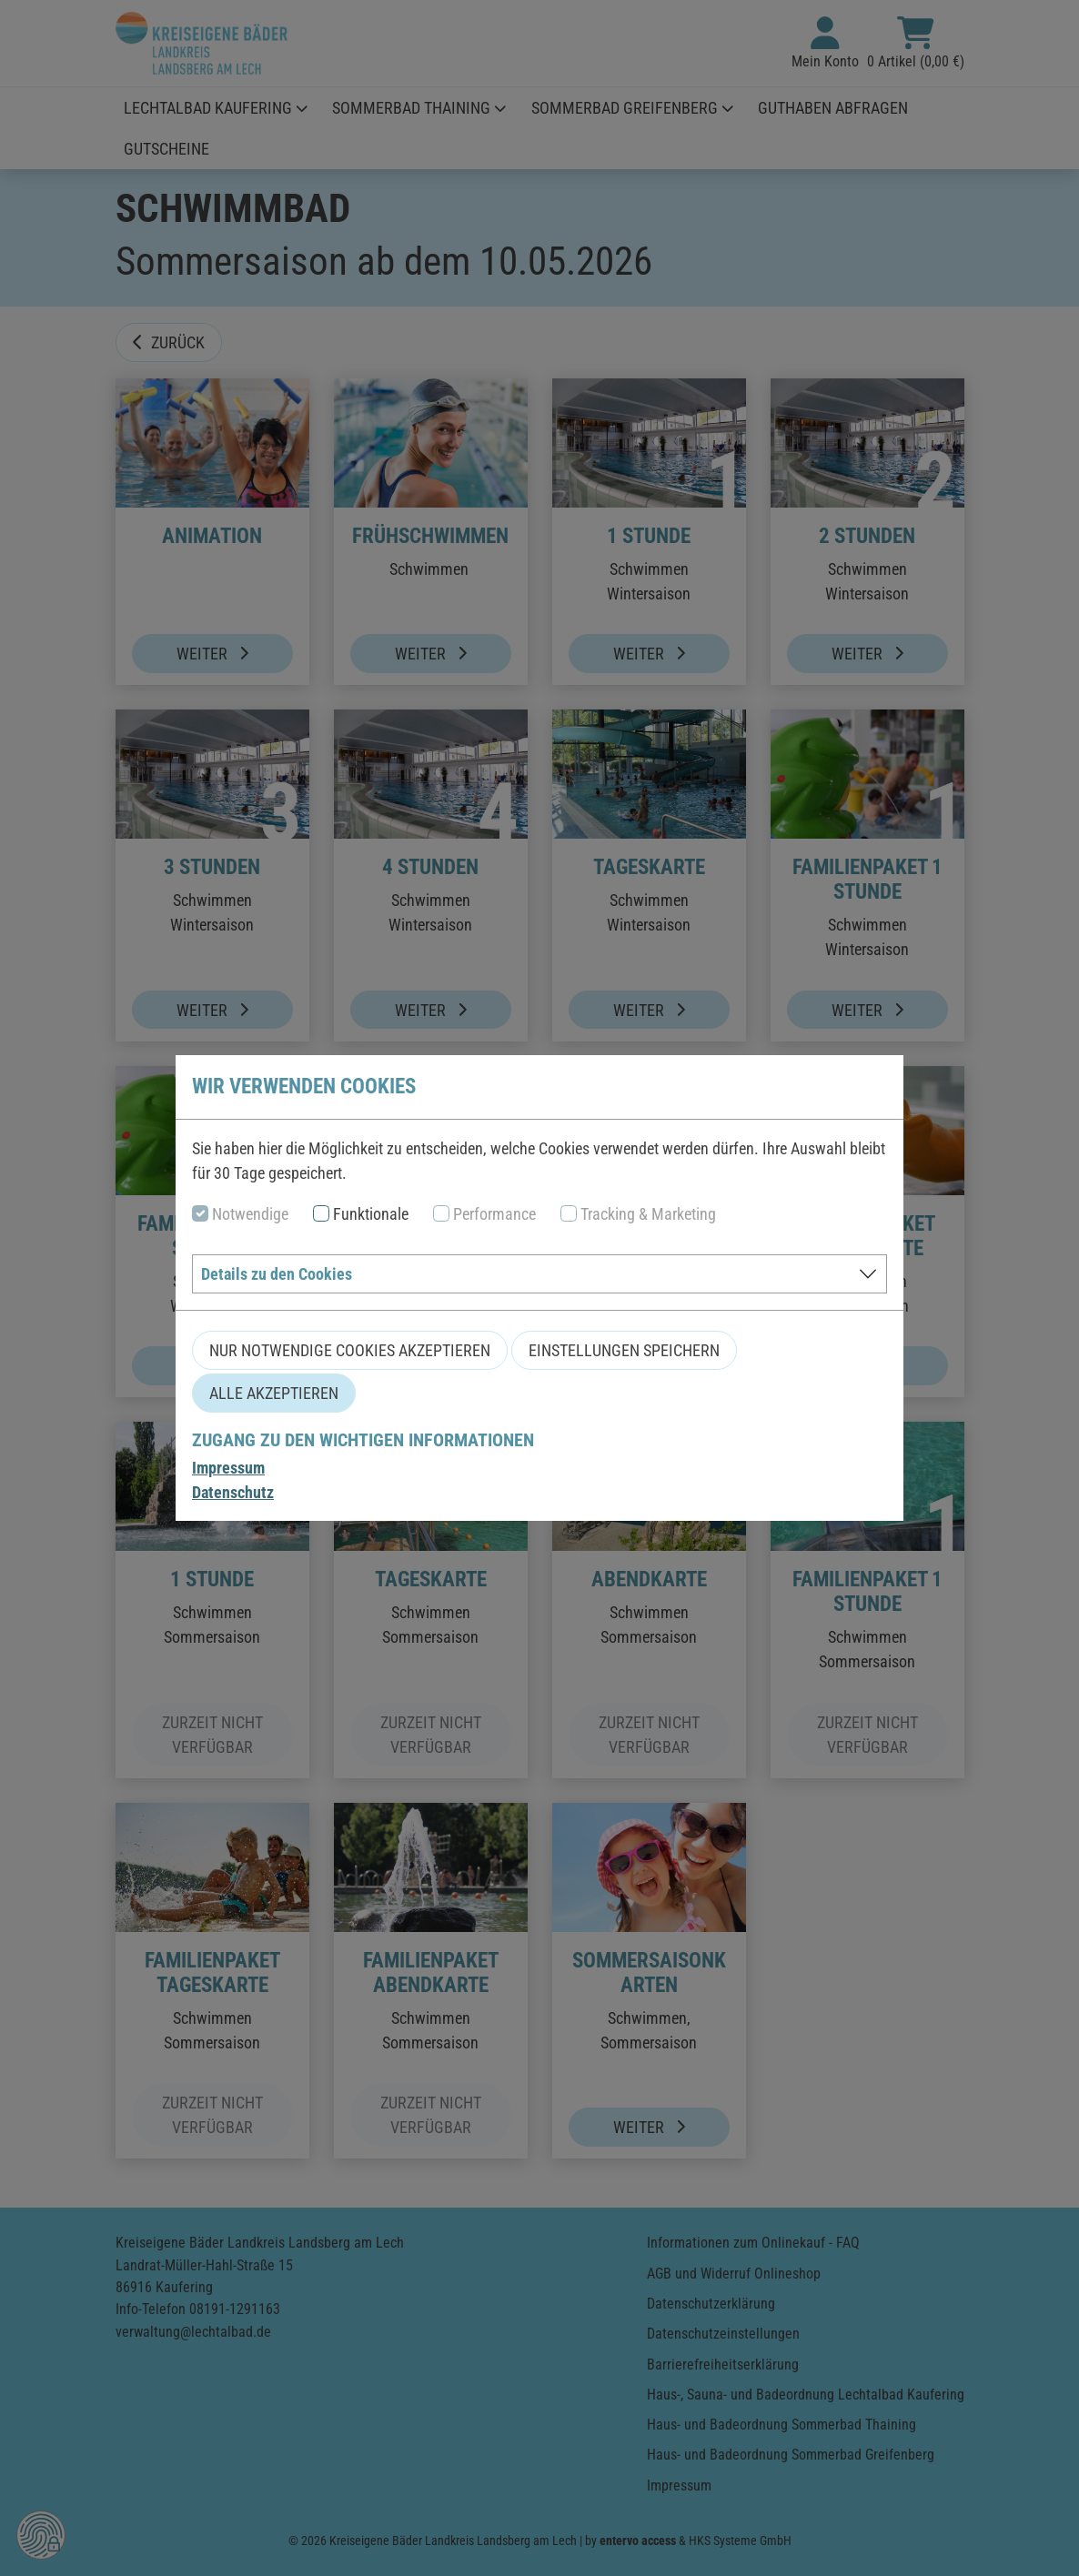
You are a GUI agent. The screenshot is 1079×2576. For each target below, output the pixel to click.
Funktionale (370, 1213)
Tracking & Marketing (648, 1213)
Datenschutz (233, 1492)
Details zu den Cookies (276, 1273)
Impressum (228, 1467)
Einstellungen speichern (624, 1350)
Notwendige (250, 1213)
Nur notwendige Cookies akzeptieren (349, 1350)
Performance (494, 1213)
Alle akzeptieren (273, 1393)
